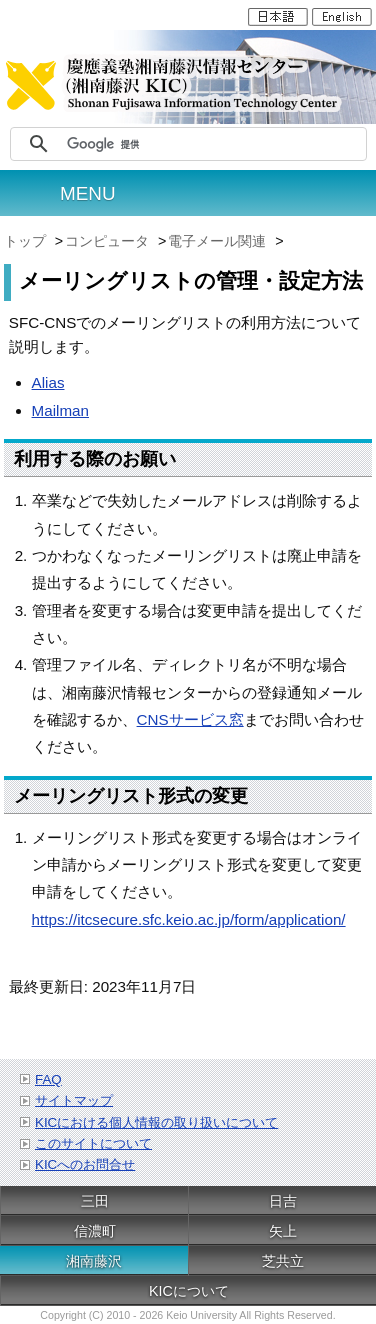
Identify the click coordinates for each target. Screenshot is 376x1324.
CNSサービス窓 (190, 719)
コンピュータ (109, 241)
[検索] (213, 144)
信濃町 (95, 1231)
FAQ (48, 1079)
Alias (48, 382)
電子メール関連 (219, 241)
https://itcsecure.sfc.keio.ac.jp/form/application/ (189, 919)
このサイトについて (93, 1143)
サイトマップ (74, 1100)
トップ (27, 241)
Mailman (60, 410)
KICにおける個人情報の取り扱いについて (156, 1122)
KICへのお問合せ (85, 1164)
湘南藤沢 (94, 1261)
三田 (95, 1201)
